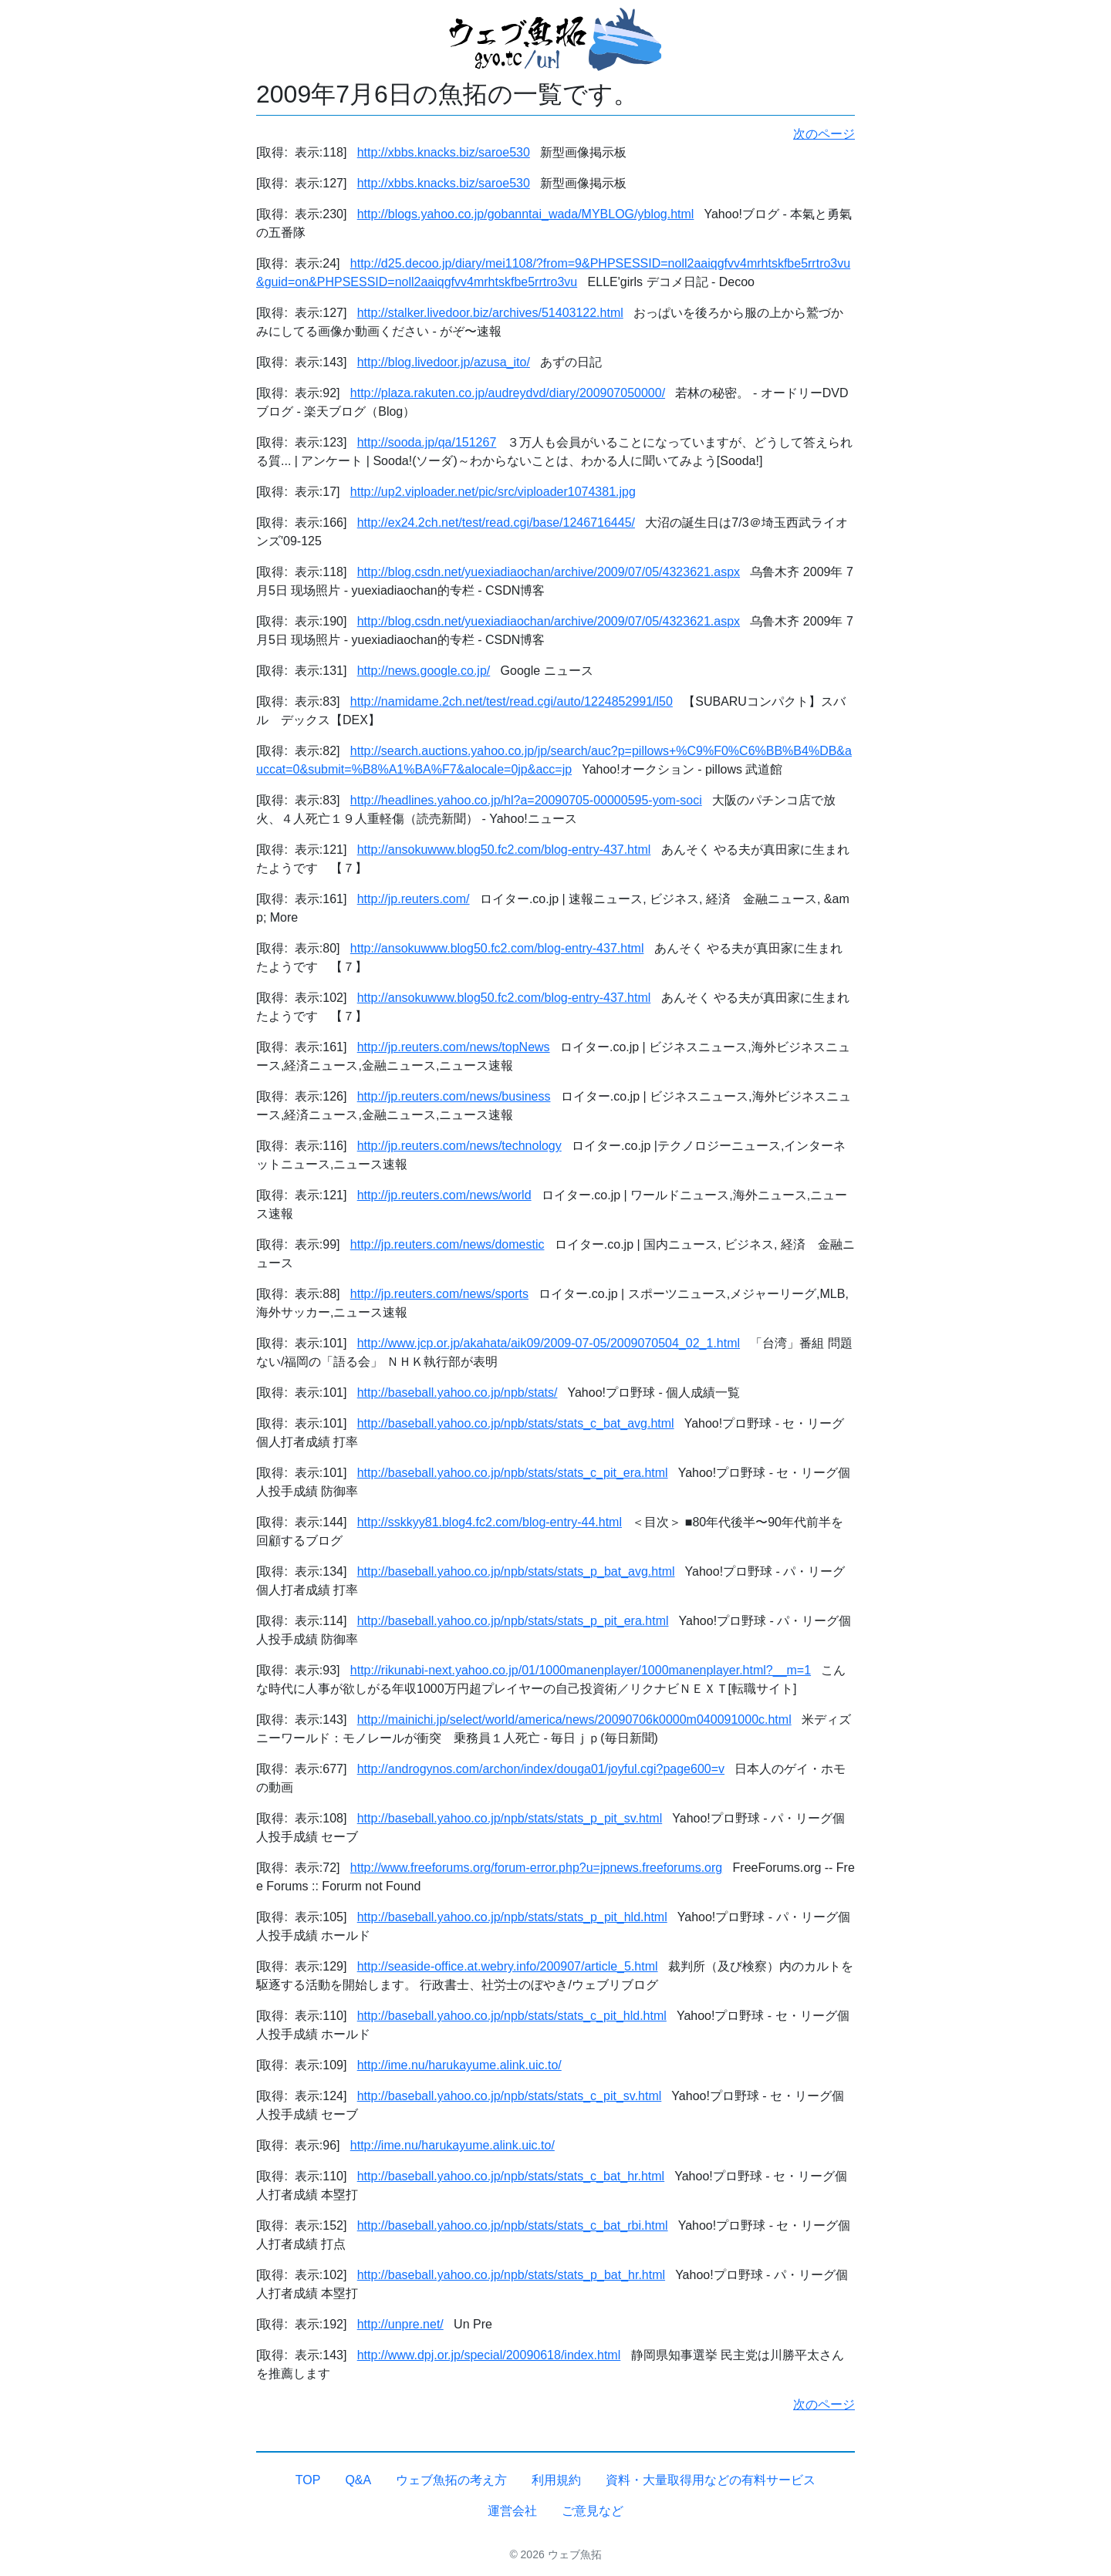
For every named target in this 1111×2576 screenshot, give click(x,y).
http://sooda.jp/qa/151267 (427, 442)
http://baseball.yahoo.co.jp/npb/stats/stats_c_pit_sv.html (509, 2095)
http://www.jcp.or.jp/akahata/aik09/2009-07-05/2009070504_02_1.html (548, 1343)
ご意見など (592, 2510)
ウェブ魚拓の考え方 (451, 2480)
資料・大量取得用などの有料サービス (711, 2480)
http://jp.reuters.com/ (413, 898)
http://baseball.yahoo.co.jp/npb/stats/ (457, 1392)
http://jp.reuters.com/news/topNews (453, 1047)
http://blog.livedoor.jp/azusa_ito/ (443, 362)
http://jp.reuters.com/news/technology (459, 1145)
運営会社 (512, 2510)
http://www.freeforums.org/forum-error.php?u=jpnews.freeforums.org (536, 1867)
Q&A (358, 2480)
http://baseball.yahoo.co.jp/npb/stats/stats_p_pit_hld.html (512, 1917)
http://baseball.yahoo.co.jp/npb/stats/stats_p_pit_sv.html (510, 1818)
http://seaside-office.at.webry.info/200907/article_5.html (507, 1966)
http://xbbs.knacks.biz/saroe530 (443, 152)
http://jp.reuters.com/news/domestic (447, 1244)
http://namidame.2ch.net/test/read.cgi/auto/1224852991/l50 (511, 701)
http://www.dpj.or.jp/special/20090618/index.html (489, 2355)
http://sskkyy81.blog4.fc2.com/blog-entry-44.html (489, 1522)
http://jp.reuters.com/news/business (454, 1096)
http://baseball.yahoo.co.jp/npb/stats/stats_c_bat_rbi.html (512, 2225)
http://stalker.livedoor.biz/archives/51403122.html (490, 312)
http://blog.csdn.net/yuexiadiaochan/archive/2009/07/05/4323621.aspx (548, 571)
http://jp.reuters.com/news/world (444, 1195)
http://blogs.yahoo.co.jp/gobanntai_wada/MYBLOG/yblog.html (525, 214)
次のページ (824, 133)
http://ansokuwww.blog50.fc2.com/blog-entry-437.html (504, 849)
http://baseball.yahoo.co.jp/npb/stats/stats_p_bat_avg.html (516, 1571)
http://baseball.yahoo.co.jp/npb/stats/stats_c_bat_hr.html (510, 2176)
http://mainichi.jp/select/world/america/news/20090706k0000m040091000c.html (574, 1719)
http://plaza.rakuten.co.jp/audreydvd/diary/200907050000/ (507, 393)
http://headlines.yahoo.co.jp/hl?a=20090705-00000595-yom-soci (526, 800)
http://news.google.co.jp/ (424, 670)
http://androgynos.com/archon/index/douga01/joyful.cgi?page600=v (540, 1768)
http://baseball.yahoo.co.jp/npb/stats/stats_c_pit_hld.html (512, 2015)
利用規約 (556, 2480)
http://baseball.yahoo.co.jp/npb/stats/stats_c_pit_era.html (512, 1472)
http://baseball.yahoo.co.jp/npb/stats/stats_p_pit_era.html (513, 1620)
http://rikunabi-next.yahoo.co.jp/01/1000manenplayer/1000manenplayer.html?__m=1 (580, 1670)
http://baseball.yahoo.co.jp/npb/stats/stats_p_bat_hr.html (511, 2274)
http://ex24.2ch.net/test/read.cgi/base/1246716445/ (496, 522)
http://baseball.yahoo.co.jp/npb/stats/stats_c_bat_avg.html (515, 1423)
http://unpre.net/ (400, 2324)
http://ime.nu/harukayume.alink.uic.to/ (459, 2065)
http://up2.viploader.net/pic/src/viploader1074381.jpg (493, 491)
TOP (308, 2480)
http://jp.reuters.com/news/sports (439, 1293)
